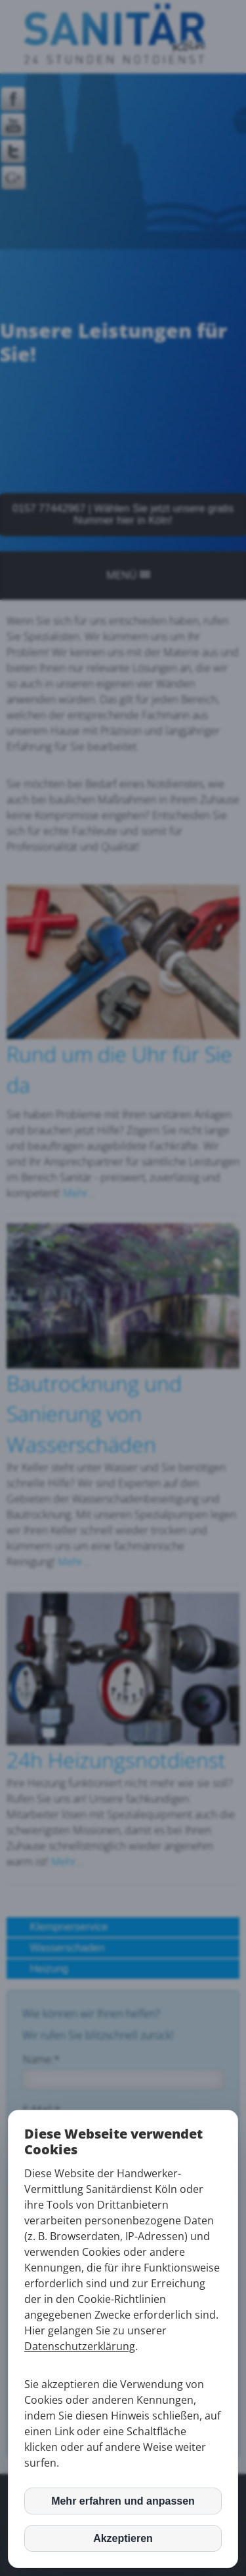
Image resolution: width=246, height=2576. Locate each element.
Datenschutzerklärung (79, 2346)
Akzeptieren (123, 2538)
